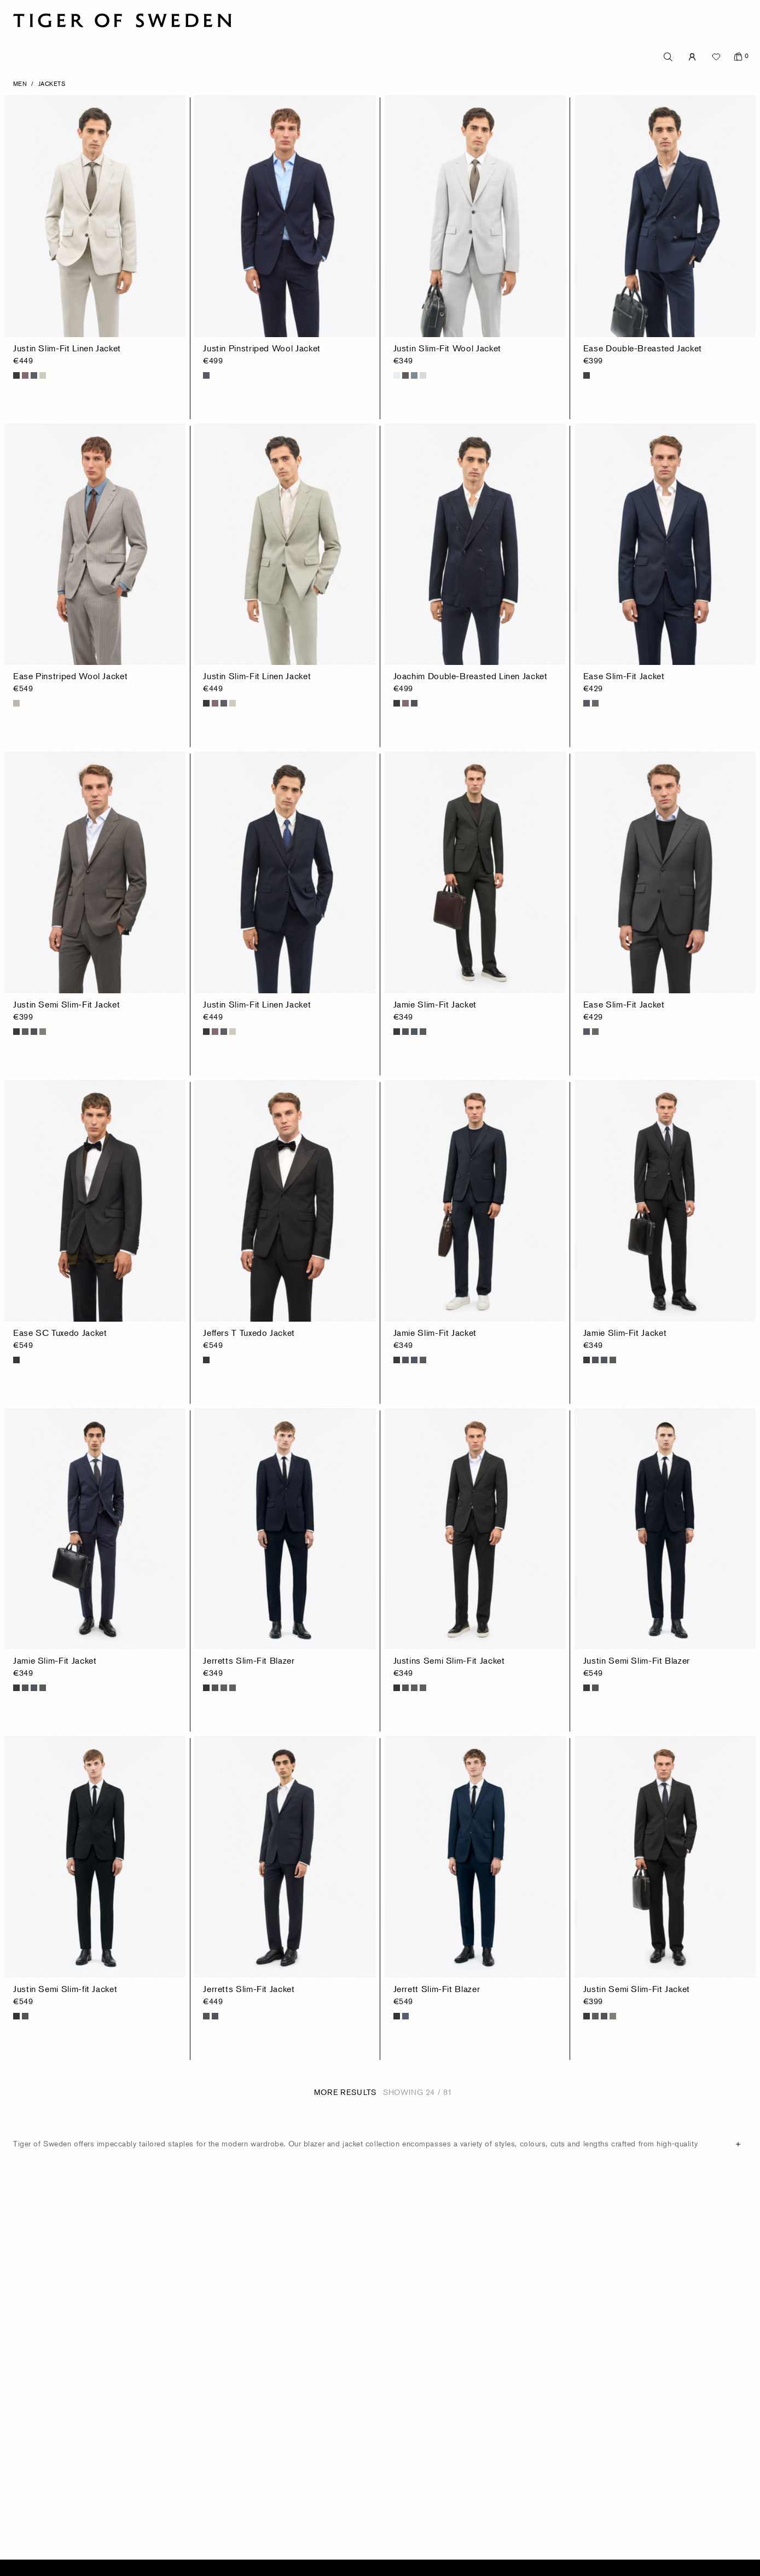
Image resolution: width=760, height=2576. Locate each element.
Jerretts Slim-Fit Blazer (248, 1660)
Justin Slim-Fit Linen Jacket (67, 348)
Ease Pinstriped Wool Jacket (70, 675)
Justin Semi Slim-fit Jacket (65, 1988)
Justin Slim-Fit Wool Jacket (447, 348)
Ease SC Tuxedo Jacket (60, 1332)
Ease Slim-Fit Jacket (624, 675)
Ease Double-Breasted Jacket (642, 348)
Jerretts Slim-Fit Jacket (248, 1988)
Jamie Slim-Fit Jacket (435, 1004)
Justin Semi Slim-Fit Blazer (636, 1660)
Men (20, 83)
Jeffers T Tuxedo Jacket (249, 1332)
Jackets (51, 83)
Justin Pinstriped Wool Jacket (262, 348)
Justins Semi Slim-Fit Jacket (449, 1660)
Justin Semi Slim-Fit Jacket (66, 1004)
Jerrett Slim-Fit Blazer (436, 1988)
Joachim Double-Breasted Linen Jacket (470, 675)
